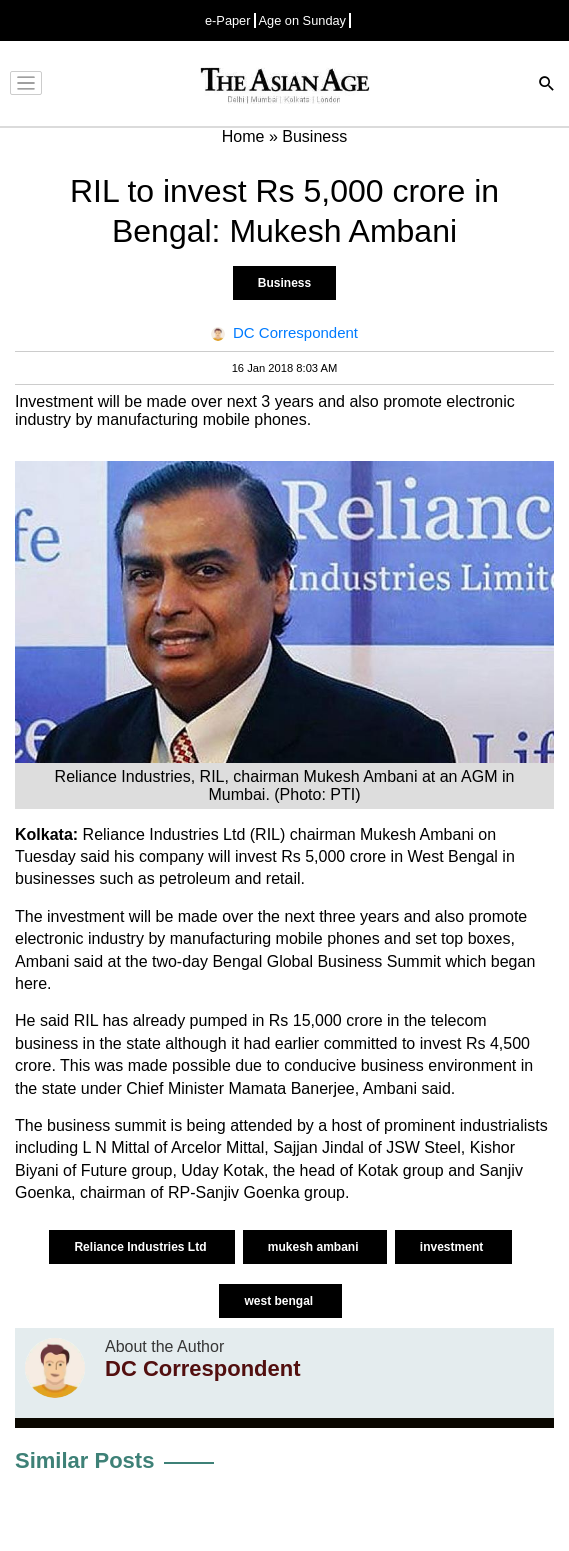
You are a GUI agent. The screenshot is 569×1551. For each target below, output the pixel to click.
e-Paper (228, 20)
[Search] (547, 85)
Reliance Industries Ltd (141, 1247)
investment (453, 1247)
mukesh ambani (315, 1247)
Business (284, 283)
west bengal (280, 1301)
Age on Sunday (303, 20)
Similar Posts (84, 1460)
